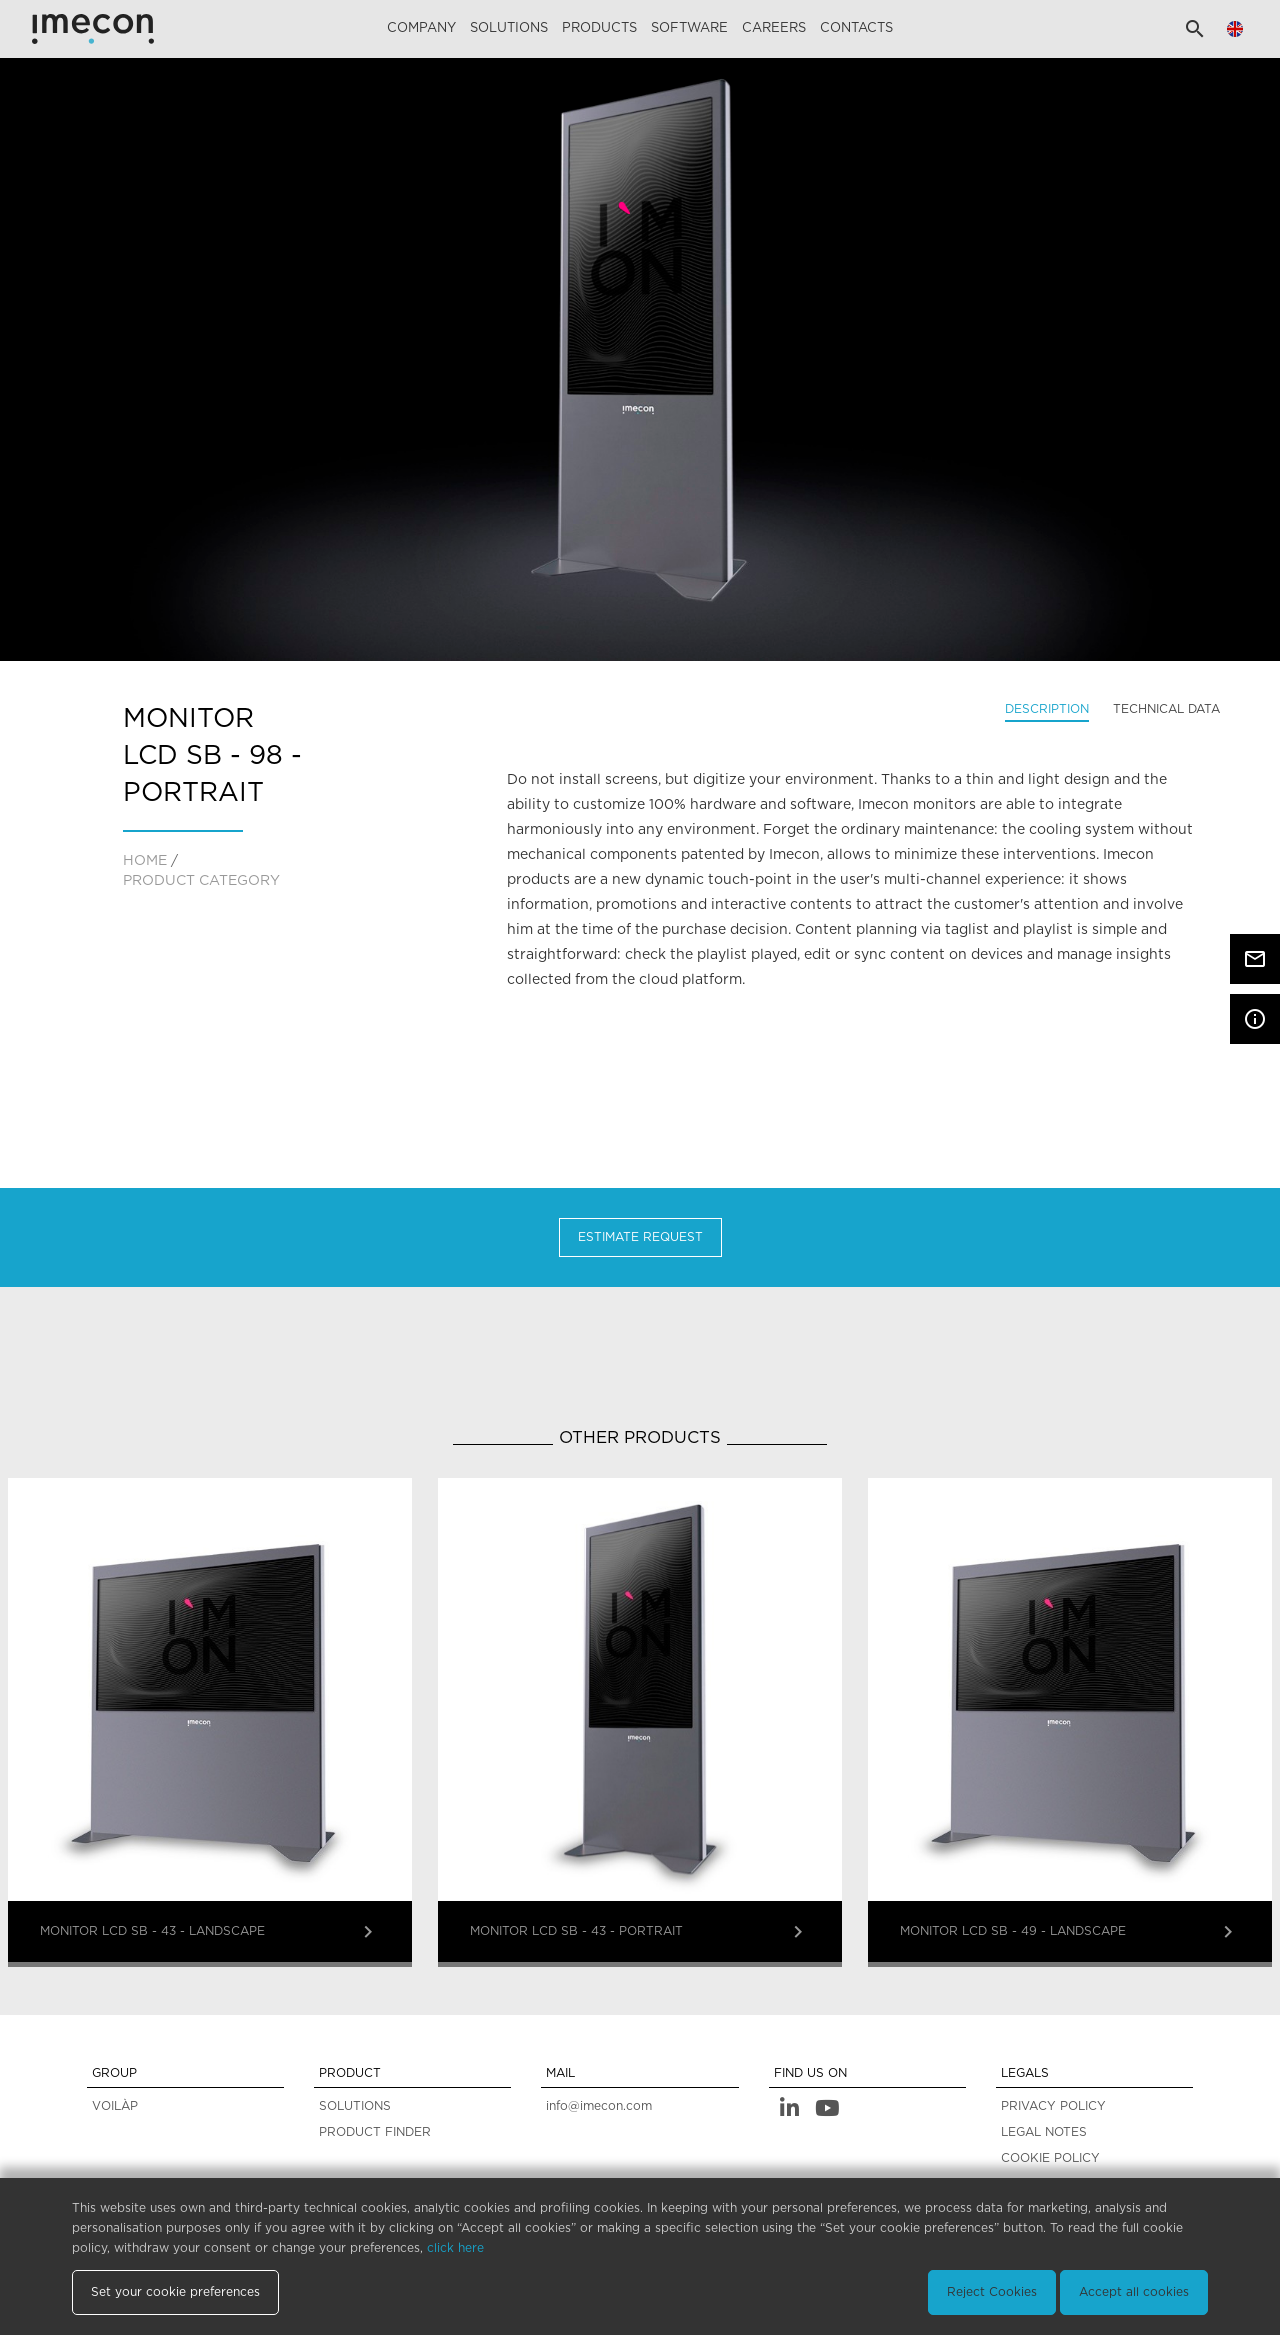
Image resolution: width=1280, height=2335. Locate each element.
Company (421, 28)
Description (1047, 709)
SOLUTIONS (355, 2106)
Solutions (509, 28)
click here (455, 2248)
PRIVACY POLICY (1053, 2106)
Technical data (1166, 709)
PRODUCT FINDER (375, 2132)
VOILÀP (115, 2106)
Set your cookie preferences (175, 2292)
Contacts (856, 28)
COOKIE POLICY (1050, 2158)
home (145, 861)
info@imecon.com (599, 2106)
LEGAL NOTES (1044, 2132)
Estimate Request (640, 1237)
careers (774, 28)
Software (689, 28)
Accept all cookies (1134, 2292)
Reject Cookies (992, 2292)
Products (599, 28)
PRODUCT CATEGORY (201, 881)
